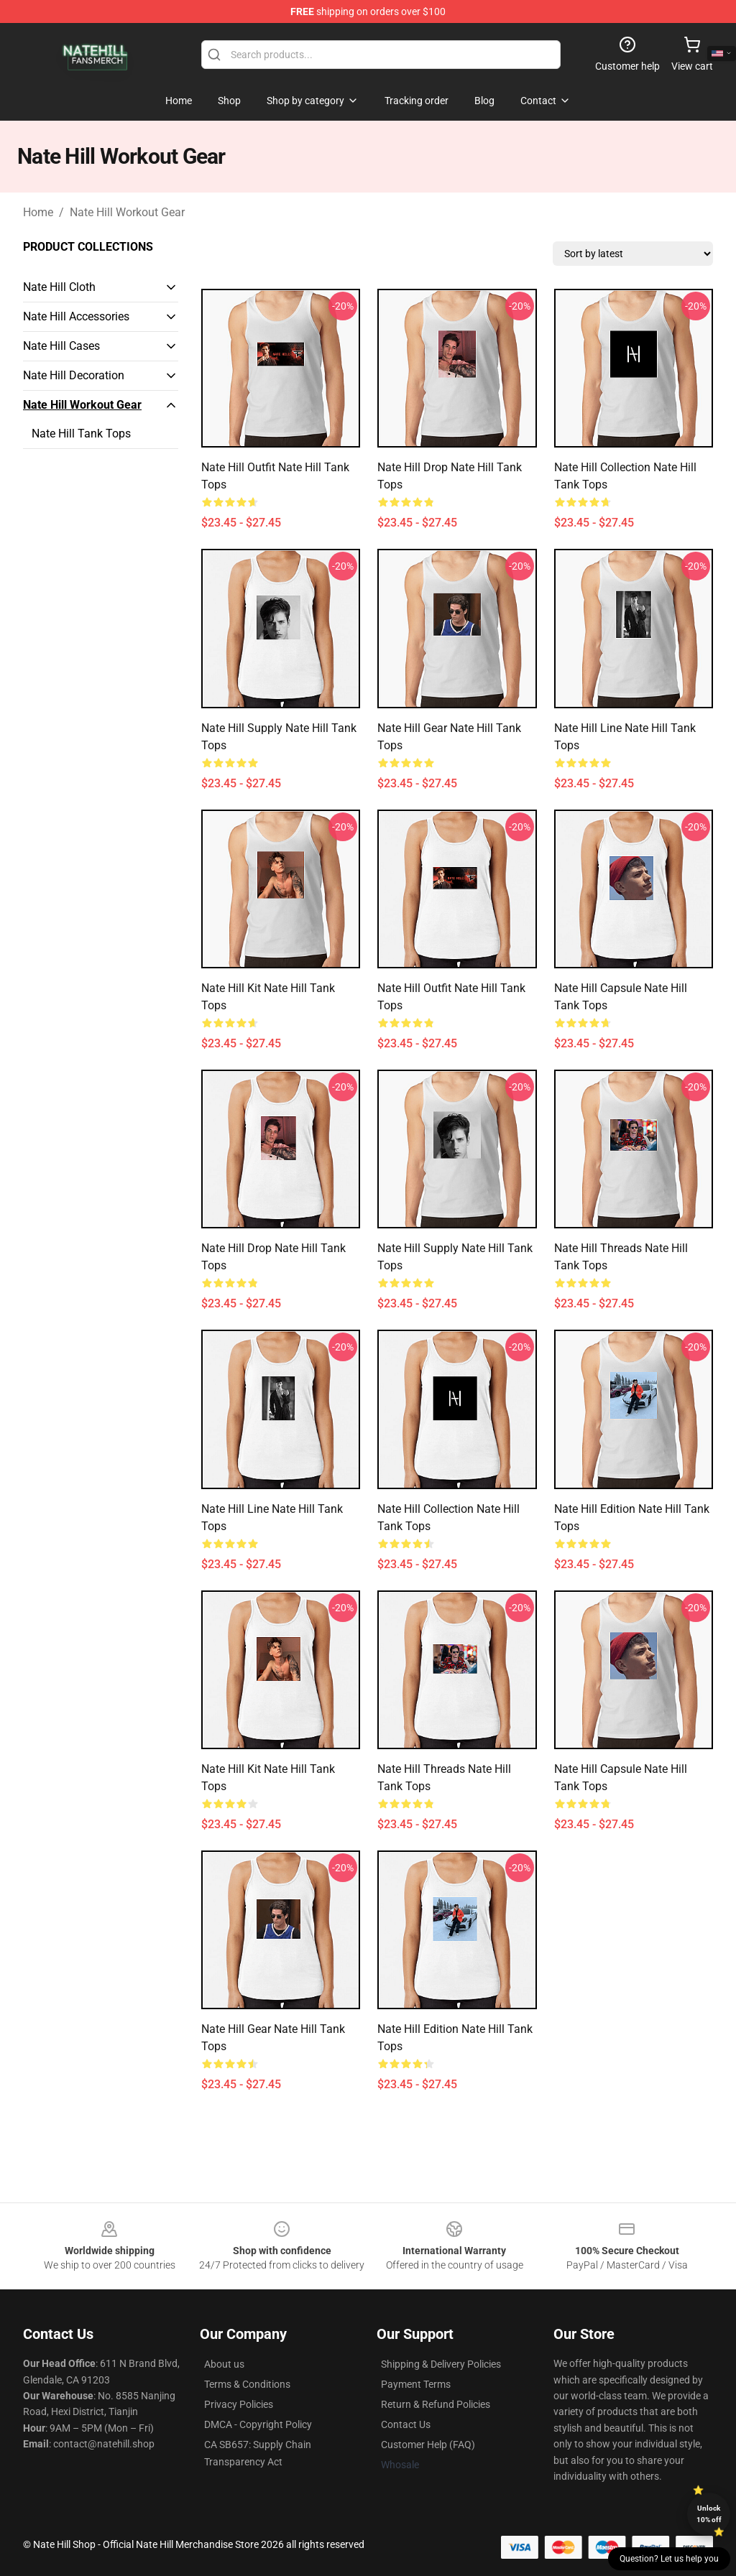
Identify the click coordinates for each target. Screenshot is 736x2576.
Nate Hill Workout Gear (127, 212)
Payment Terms (416, 2384)
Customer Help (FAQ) (428, 2444)
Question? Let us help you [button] (669, 2559)
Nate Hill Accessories (76, 316)
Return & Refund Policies (435, 2404)
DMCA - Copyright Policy (258, 2424)
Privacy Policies (238, 2404)
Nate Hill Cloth (59, 287)
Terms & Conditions (247, 2384)
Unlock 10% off (709, 2514)
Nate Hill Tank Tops (81, 433)
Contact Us (406, 2424)
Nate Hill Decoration (73, 375)
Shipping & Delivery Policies (441, 2364)
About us (224, 2364)
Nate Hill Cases (61, 346)
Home (38, 212)
